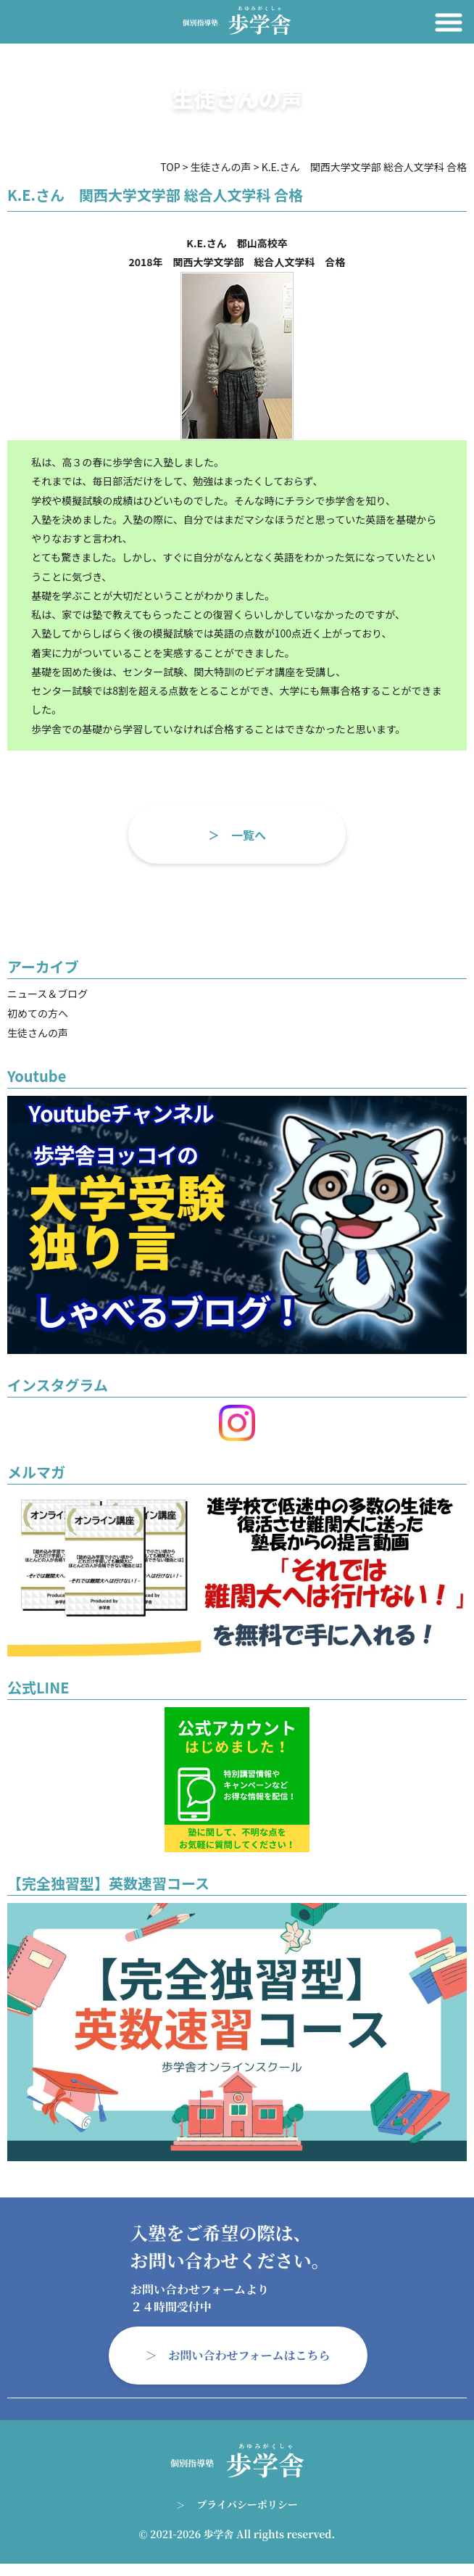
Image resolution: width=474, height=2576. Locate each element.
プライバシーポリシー (246, 2504)
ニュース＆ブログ (47, 993)
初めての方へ (37, 1013)
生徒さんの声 (37, 1032)
